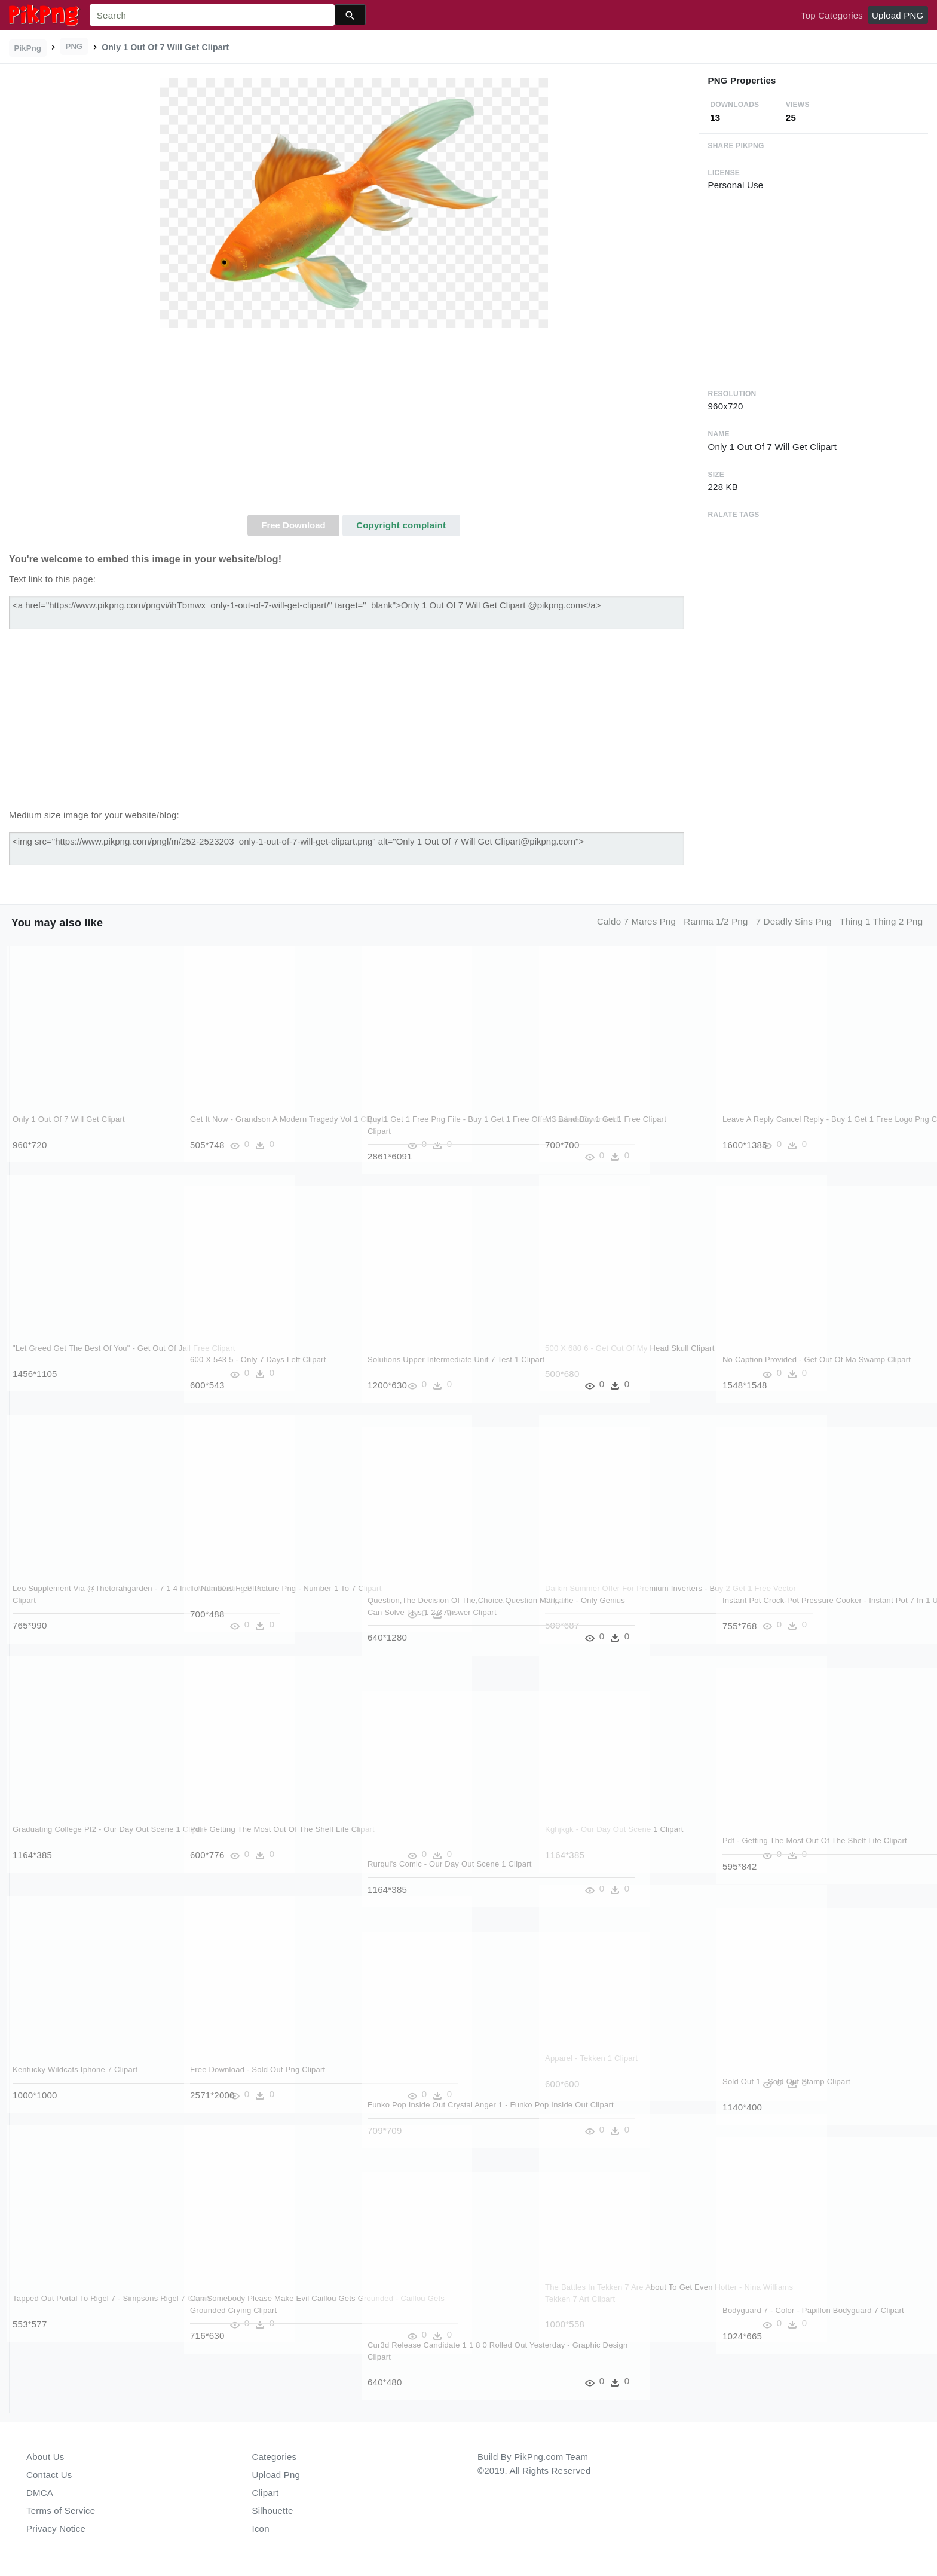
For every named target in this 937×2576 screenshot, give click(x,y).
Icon (261, 2528)
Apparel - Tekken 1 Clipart (592, 2058)
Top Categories (832, 15)
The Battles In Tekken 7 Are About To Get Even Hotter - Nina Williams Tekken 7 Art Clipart (619, 2299)
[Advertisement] (354, 425)
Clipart (265, 2493)
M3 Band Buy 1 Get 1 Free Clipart (606, 1119)
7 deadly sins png (794, 921)
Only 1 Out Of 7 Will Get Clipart (69, 1119)
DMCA (39, 2493)
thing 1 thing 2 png (881, 921)
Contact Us (49, 2475)
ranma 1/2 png (716, 921)
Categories (274, 2457)
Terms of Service (60, 2510)
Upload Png (276, 2475)
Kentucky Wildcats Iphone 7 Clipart (75, 2069)
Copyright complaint (401, 525)
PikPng (28, 48)
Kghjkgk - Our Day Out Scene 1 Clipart (615, 1829)
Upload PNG (897, 15)
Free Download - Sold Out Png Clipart (258, 2069)
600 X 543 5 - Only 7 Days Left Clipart (259, 1359)
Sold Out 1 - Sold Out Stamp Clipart (787, 2081)
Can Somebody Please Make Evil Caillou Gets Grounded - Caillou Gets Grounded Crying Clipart (264, 2310)
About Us (45, 2457)
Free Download (293, 525)
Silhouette (272, 2510)
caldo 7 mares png (636, 921)
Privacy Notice (55, 2528)
